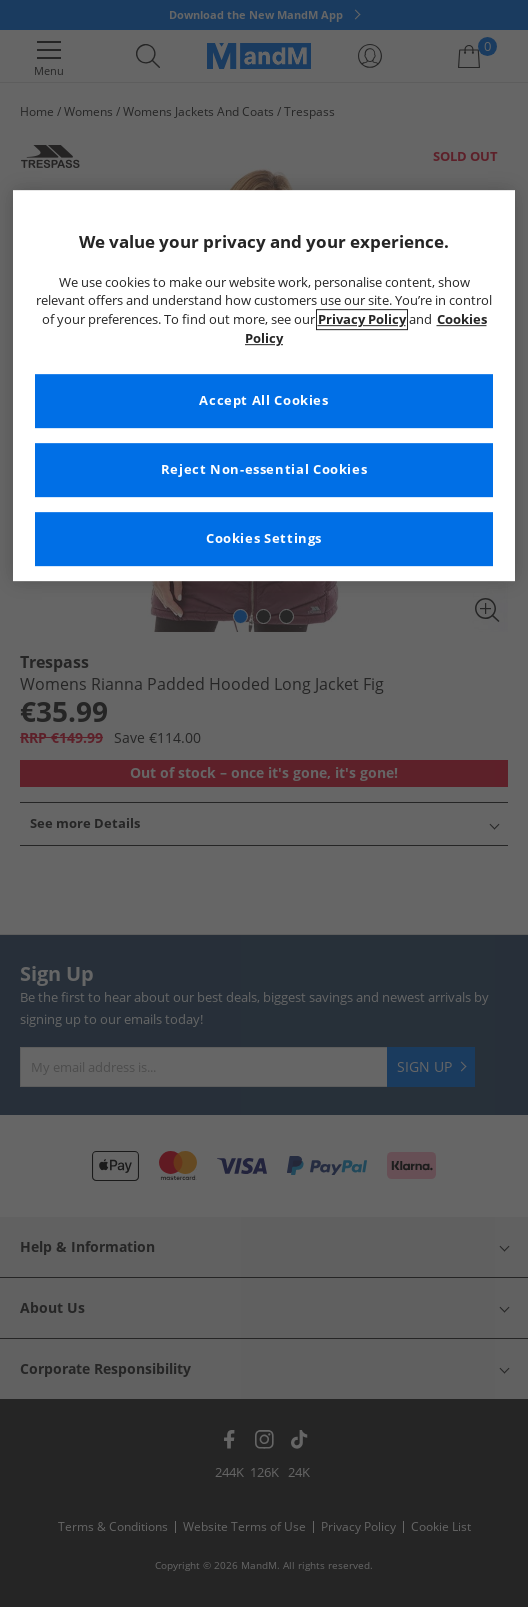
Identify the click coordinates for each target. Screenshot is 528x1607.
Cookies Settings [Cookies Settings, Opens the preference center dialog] (264, 538)
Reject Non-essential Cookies (264, 469)
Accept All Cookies (263, 400)
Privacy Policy (362, 320)
